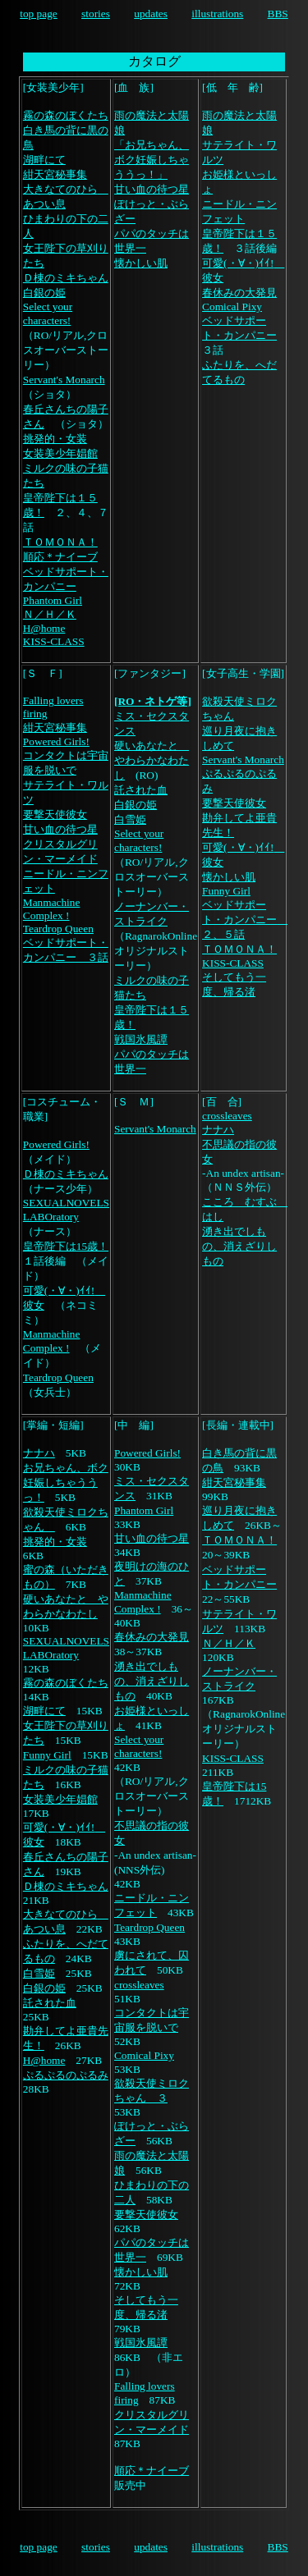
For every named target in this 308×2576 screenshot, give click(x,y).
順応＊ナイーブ (60, 557)
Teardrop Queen (58, 928)
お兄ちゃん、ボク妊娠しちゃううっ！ (65, 1482)
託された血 (141, 790)
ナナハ (218, 1129)
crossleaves (227, 1116)
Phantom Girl (52, 600)
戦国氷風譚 (141, 1039)
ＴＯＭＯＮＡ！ (60, 542)
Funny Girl (226, 891)
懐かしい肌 (141, 263)
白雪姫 (130, 819)
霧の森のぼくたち (65, 115)
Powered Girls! (56, 741)
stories (95, 13)
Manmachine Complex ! (51, 909)
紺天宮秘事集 (55, 174)
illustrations (217, 13)
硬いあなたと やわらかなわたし (151, 760)
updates (151, 13)
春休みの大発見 (239, 292)
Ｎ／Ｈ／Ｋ (49, 614)
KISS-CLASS (54, 641)
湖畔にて (44, 159)
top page (38, 13)
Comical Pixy (232, 306)
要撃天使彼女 (55, 814)
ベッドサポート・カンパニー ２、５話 (244, 919)
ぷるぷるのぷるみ (65, 2075)
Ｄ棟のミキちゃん (65, 278)
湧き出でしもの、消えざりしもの (239, 1246)
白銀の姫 (44, 292)
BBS (278, 13)
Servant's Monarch (64, 379)
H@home (44, 628)
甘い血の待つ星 (151, 189)
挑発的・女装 (55, 438)
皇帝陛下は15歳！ (65, 1246)
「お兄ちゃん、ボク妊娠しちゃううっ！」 (151, 160)
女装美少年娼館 (60, 453)
